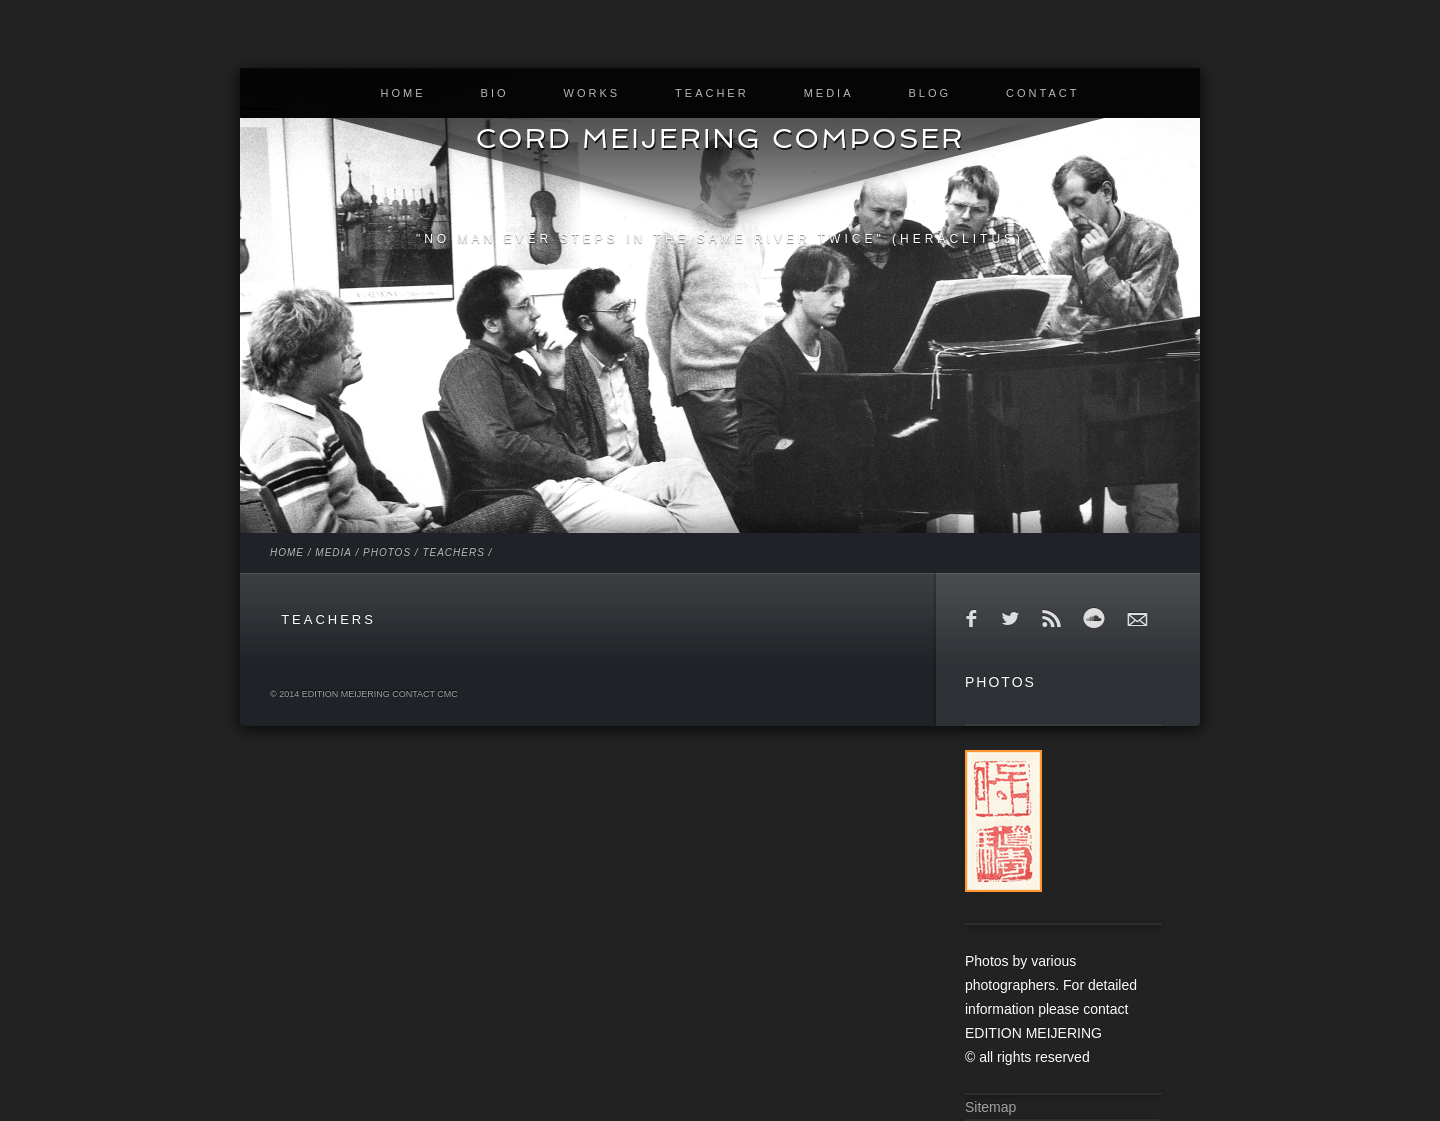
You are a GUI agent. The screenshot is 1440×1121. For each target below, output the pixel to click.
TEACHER (712, 93)
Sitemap (990, 1107)
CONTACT (1042, 93)
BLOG (929, 93)
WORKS (592, 93)
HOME (403, 93)
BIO (495, 93)
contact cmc (425, 694)
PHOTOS (387, 552)
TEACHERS (453, 552)
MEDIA (829, 93)
